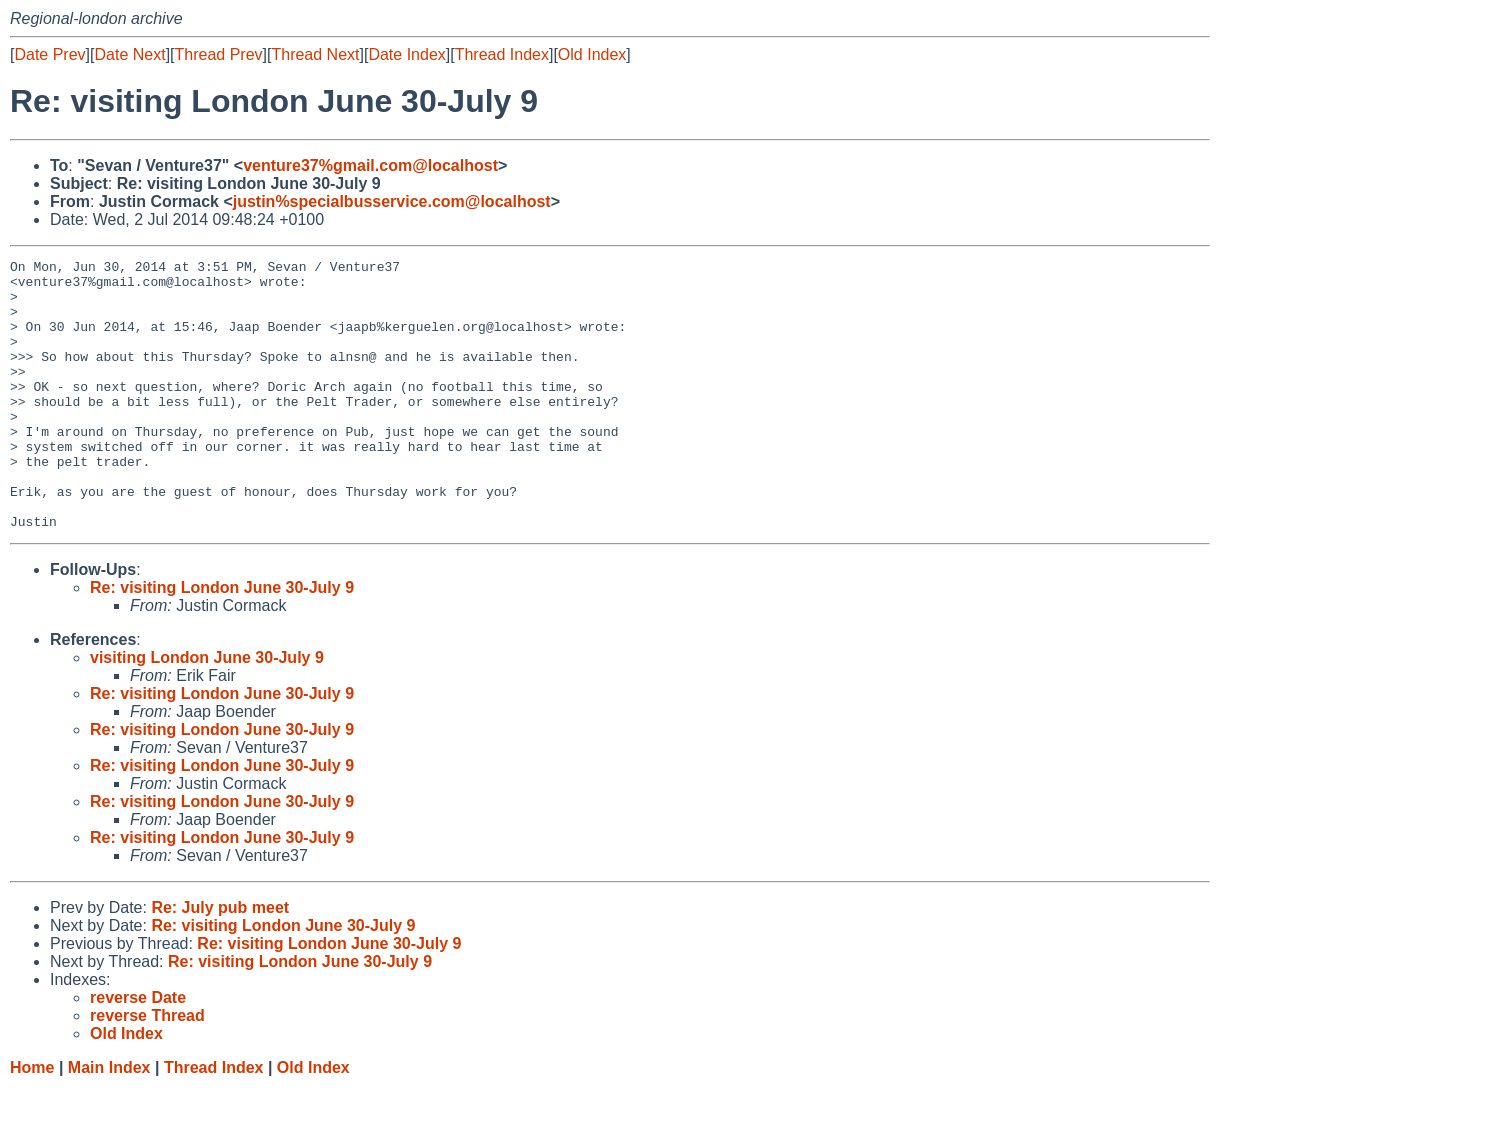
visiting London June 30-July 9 (207, 711)
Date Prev (49, 54)
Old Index (592, 54)
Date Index (406, 54)
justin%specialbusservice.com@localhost (392, 201)
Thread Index (502, 54)
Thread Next (315, 54)
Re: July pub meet (220, 961)
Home (32, 1121)
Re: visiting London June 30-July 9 (222, 641)
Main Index (109, 1121)
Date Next (129, 54)
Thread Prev (219, 54)
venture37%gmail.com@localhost (370, 165)
